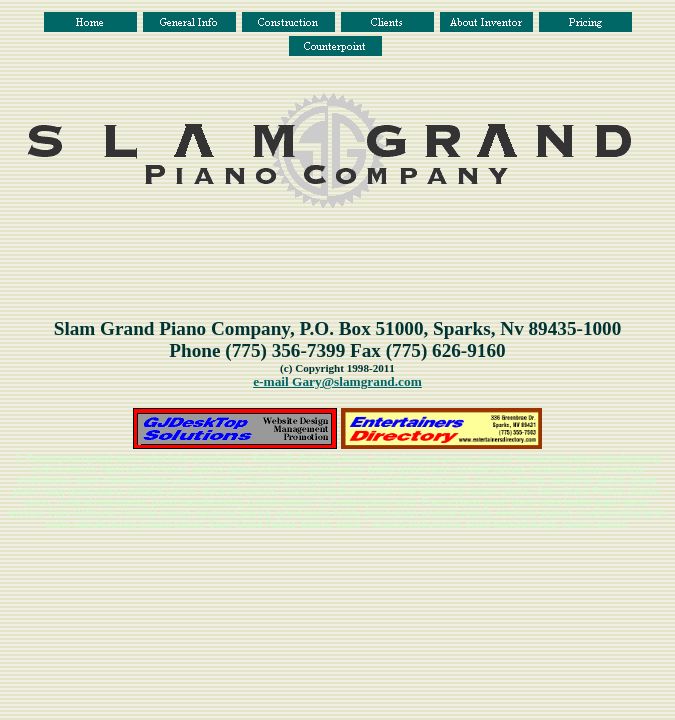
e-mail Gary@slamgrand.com (337, 381)
